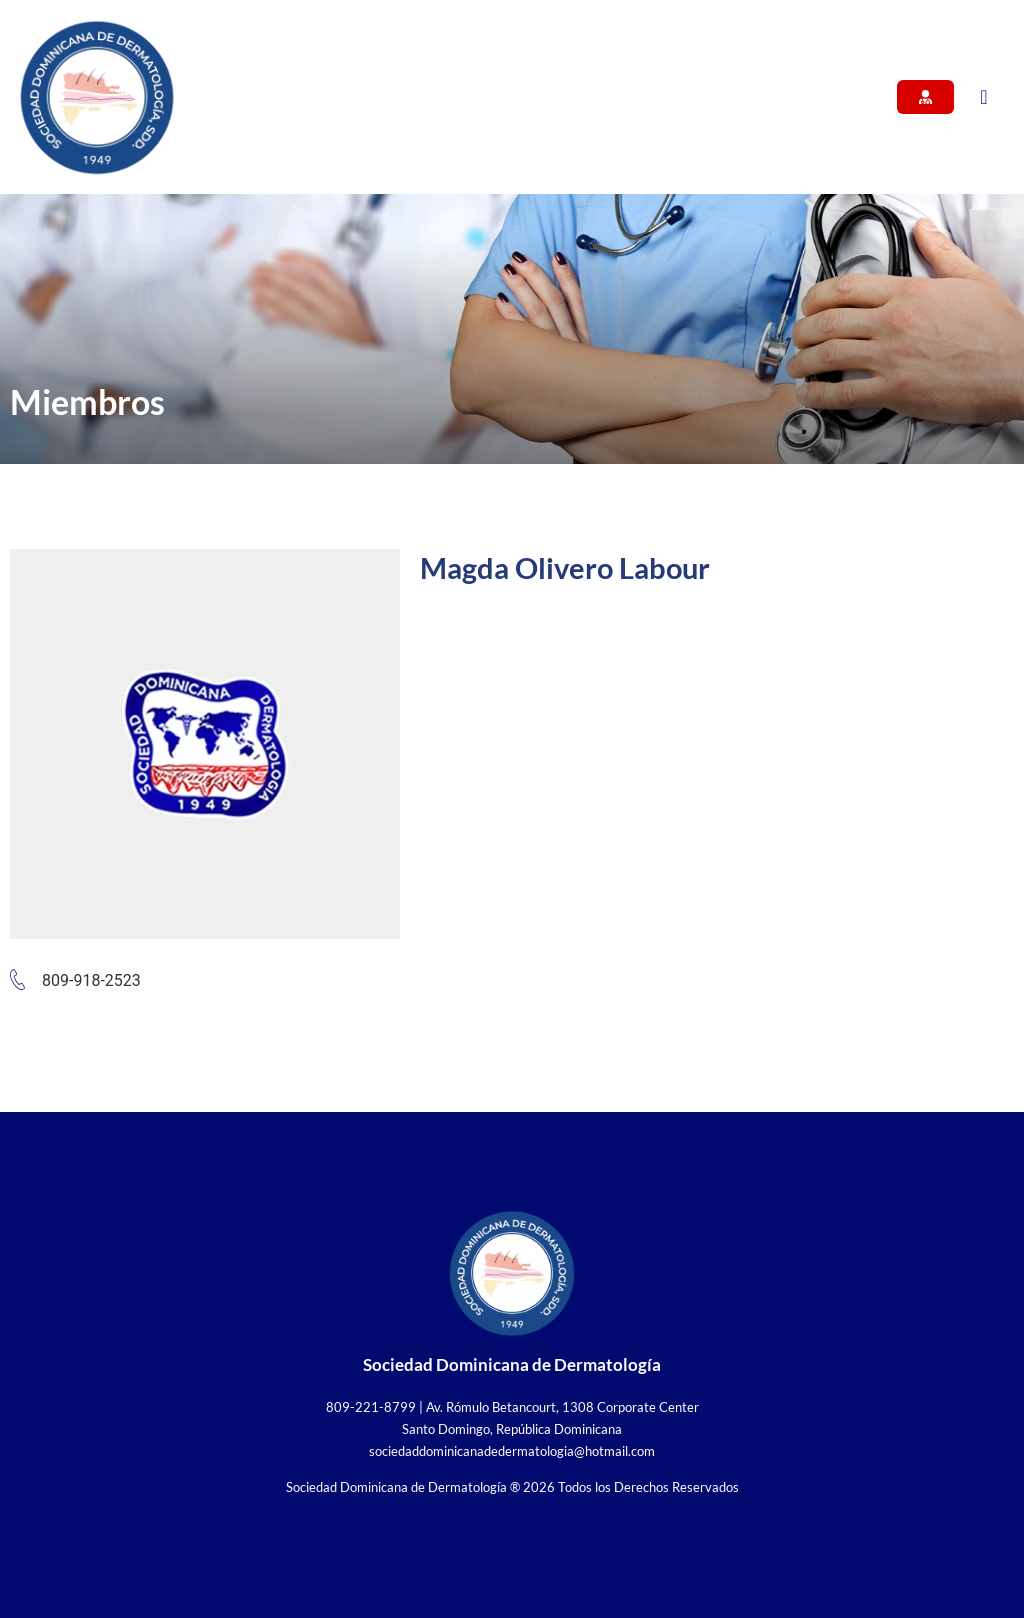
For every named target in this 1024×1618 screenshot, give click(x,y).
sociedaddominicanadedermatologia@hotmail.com (512, 1451)
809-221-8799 (371, 1407)
